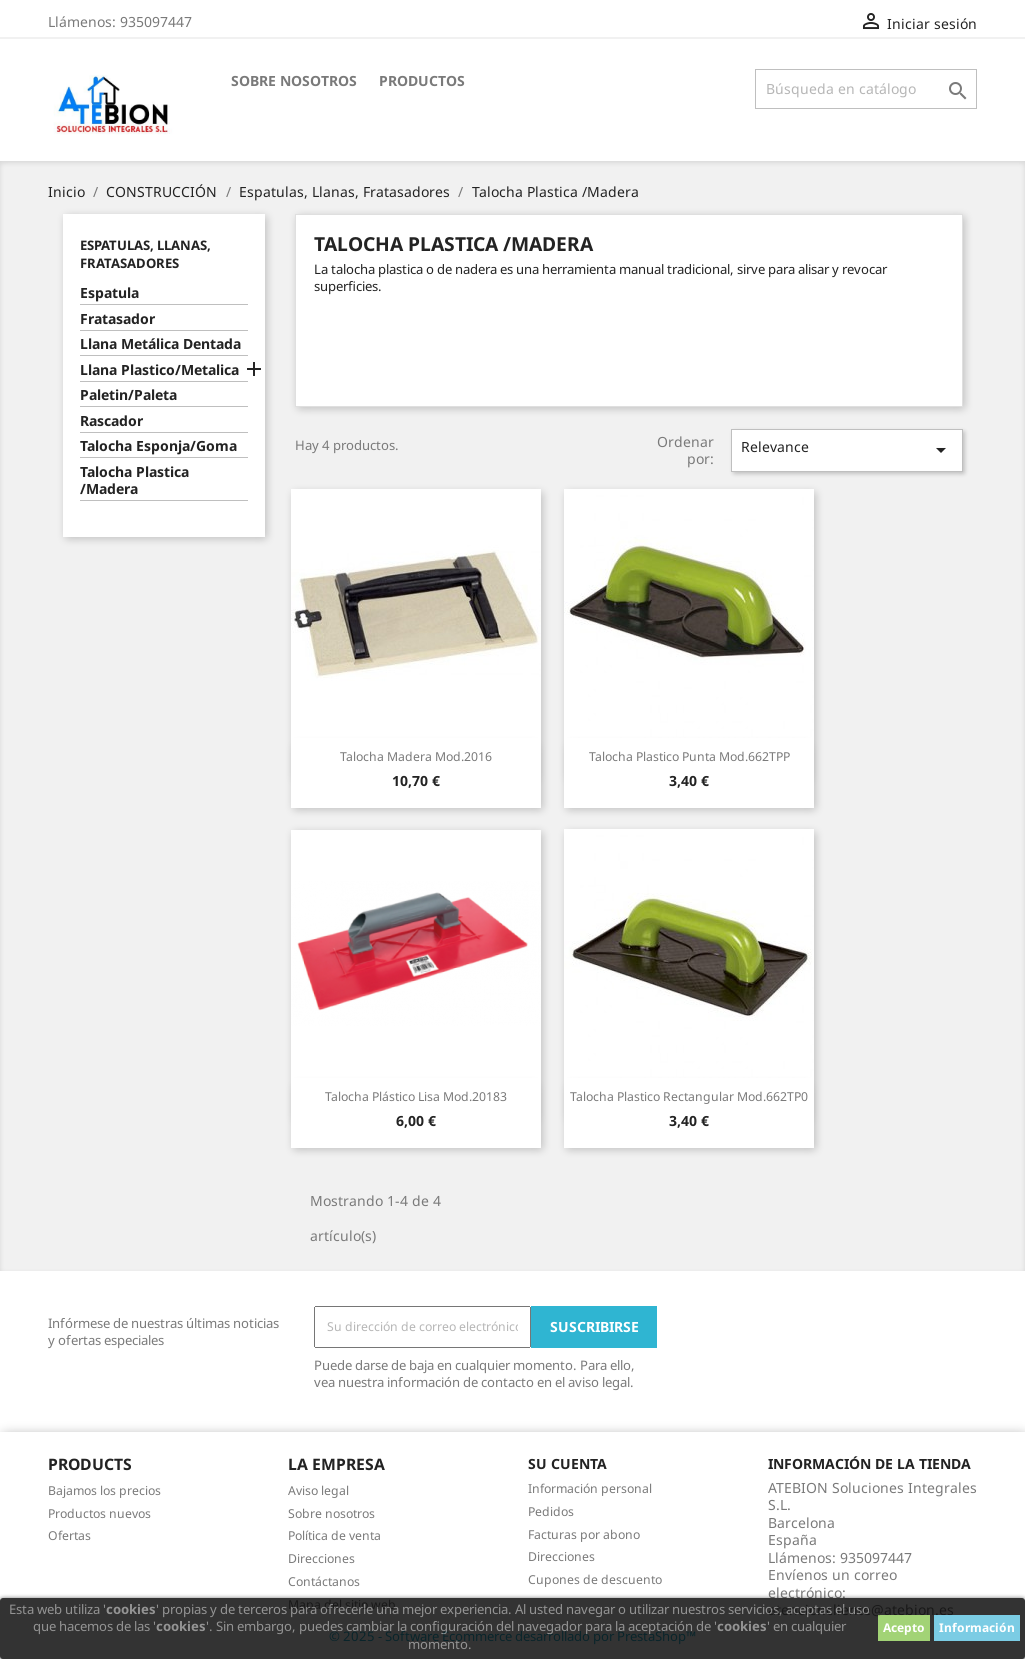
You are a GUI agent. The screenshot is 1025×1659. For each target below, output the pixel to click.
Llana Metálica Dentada (160, 344)
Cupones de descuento (595, 1579)
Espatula (109, 293)
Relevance (847, 449)
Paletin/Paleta (128, 395)
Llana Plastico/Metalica (159, 370)
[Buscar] (866, 89)
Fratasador (117, 319)
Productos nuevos (99, 1513)
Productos (422, 80)
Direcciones (321, 1558)
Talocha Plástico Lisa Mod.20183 (416, 1096)
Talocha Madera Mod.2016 (416, 756)
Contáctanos (324, 1581)
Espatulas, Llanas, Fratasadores (145, 254)
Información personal (590, 1488)
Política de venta (334, 1535)
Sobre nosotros (294, 80)
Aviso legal (318, 1490)
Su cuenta (567, 1463)
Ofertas (69, 1535)
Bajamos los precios (104, 1490)
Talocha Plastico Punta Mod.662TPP (689, 756)
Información (977, 1627)
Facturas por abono (584, 1534)
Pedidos (551, 1511)
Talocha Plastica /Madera (134, 481)
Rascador (111, 421)
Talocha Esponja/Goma (158, 446)
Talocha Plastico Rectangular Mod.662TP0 (689, 1096)
